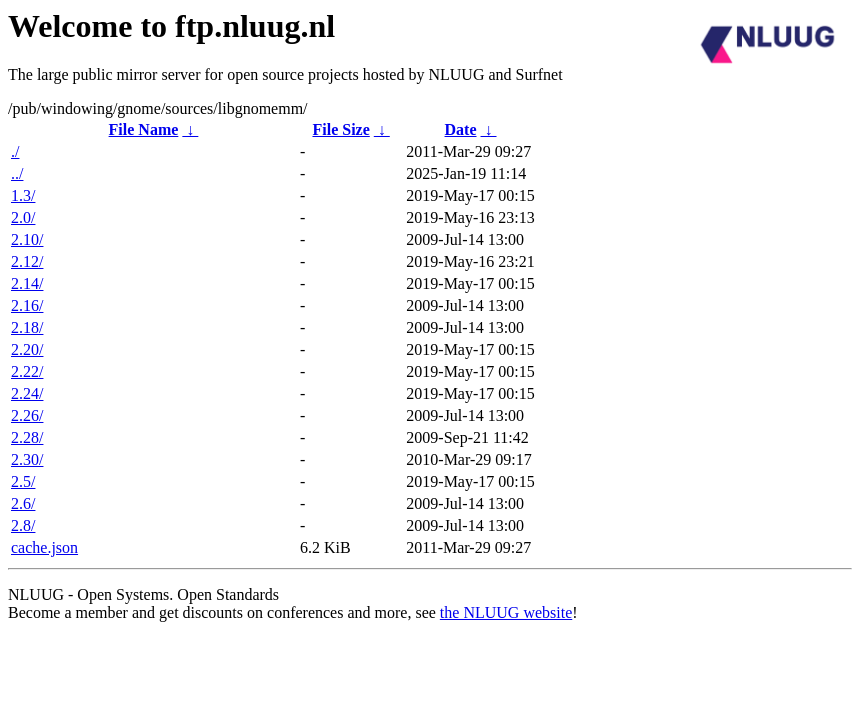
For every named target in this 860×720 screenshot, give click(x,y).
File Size (340, 129)
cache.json (44, 547)
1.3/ (23, 195)
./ (15, 151)
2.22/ (27, 371)
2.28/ (27, 437)
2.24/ (27, 393)
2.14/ (27, 283)
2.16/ (27, 305)
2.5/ (23, 481)
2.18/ (27, 327)
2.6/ (23, 503)
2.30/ (27, 459)
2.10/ (27, 239)
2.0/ (23, 217)
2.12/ (27, 261)
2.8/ (23, 525)
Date (461, 129)
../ (17, 173)
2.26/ (27, 415)
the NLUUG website (506, 612)
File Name (144, 129)
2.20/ (27, 349)
